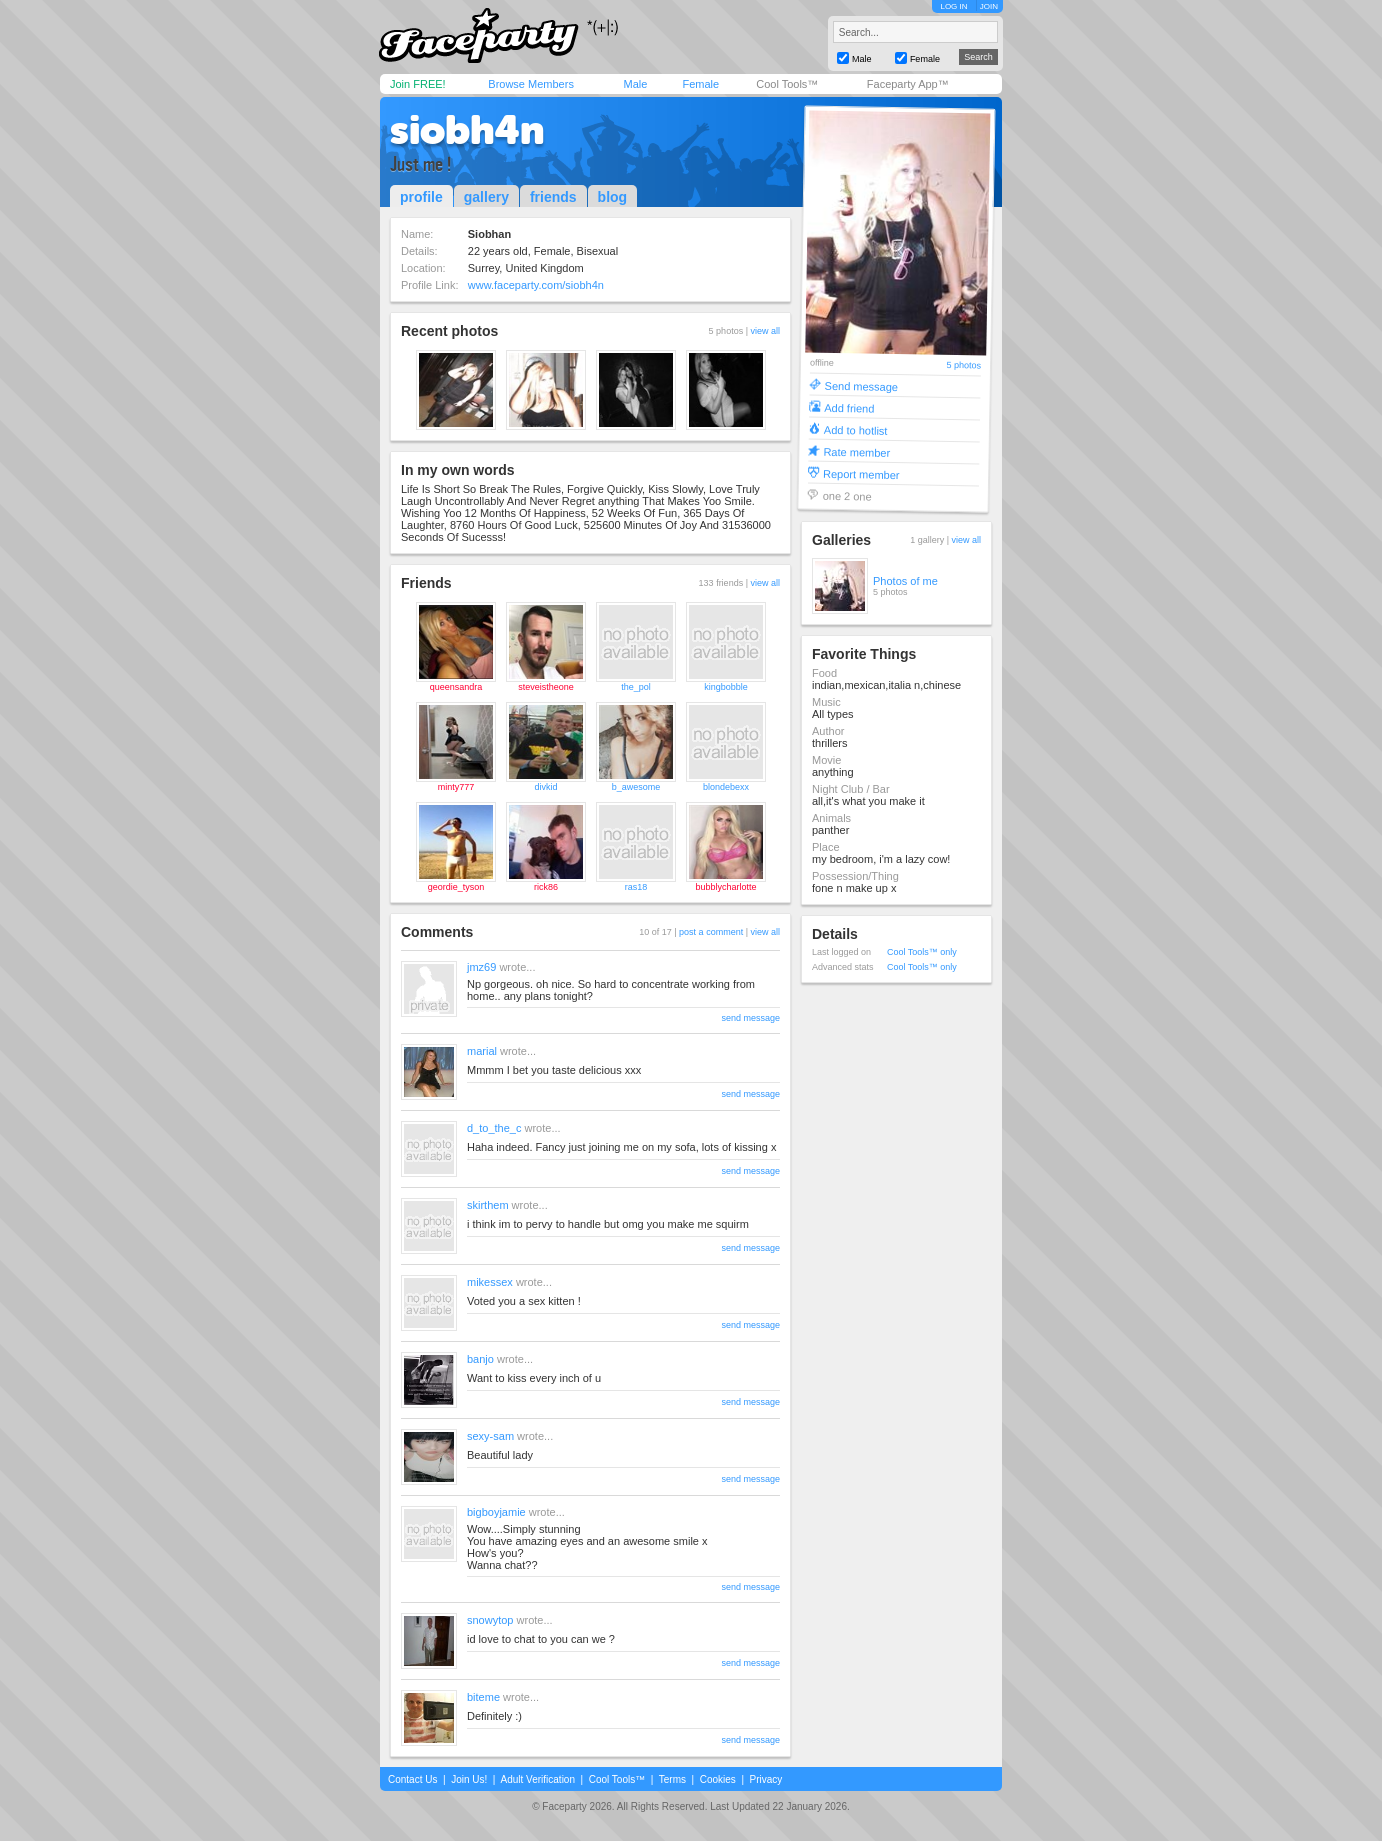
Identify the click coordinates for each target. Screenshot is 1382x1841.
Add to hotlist (856, 429)
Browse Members (531, 84)
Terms (672, 1779)
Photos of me (905, 581)
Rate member (856, 451)
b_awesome (636, 787)
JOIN (989, 6)
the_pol (636, 687)
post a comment (711, 932)
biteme (483, 1697)
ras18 (636, 887)
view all (765, 331)
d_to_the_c (494, 1128)
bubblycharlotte (725, 887)
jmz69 (481, 967)
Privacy (766, 1779)
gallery (486, 197)
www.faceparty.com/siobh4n (536, 285)
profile (421, 197)
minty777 (456, 787)
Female (700, 84)
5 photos (963, 365)
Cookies (718, 1779)
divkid (545, 787)
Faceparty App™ (908, 84)
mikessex (490, 1282)
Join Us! (469, 1779)
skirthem (488, 1205)
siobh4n (467, 130)
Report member (861, 473)
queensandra (456, 687)
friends (553, 197)
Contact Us (412, 1779)
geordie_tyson (456, 887)
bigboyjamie (496, 1512)
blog (613, 197)
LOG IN (953, 6)
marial (482, 1051)
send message (750, 1018)
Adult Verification (537, 1779)
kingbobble (726, 687)
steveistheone (546, 687)
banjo (480, 1359)
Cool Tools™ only (922, 952)
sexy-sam (490, 1436)
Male (635, 84)
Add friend (849, 407)
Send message (862, 385)
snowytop (490, 1620)
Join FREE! (418, 84)
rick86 (546, 887)
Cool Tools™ (787, 84)
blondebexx (726, 787)
